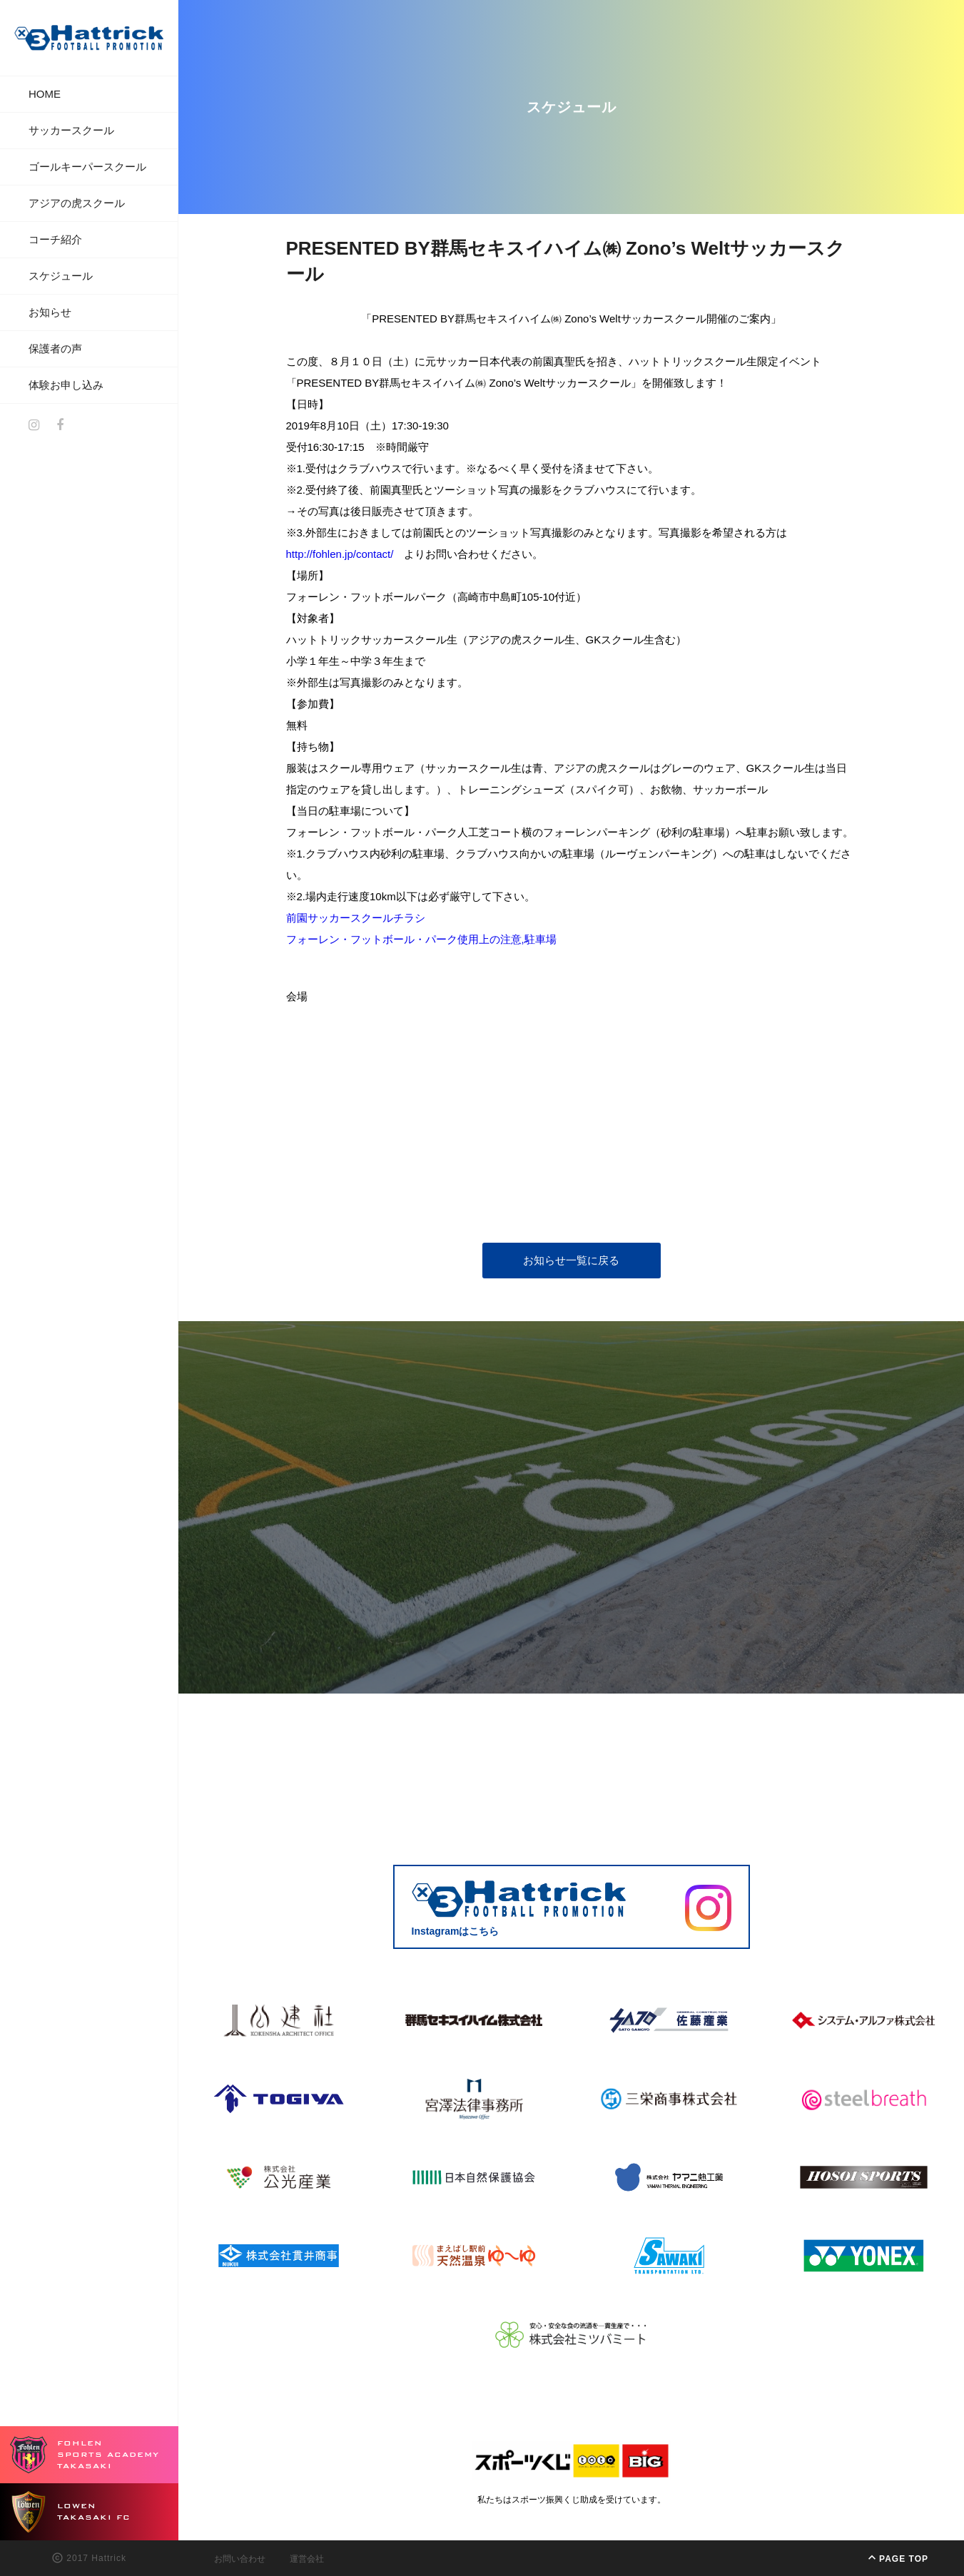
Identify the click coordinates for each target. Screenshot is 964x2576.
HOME (45, 94)
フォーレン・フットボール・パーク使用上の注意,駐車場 (421, 939)
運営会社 (307, 2559)
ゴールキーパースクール (87, 167)
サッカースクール (71, 130)
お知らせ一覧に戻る (571, 1260)
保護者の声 (55, 348)
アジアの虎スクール (77, 203)
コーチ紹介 (55, 239)
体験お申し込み (66, 385)
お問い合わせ (239, 2559)
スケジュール (61, 276)
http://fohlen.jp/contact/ (340, 554)
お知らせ (50, 312)
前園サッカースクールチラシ (355, 918)
